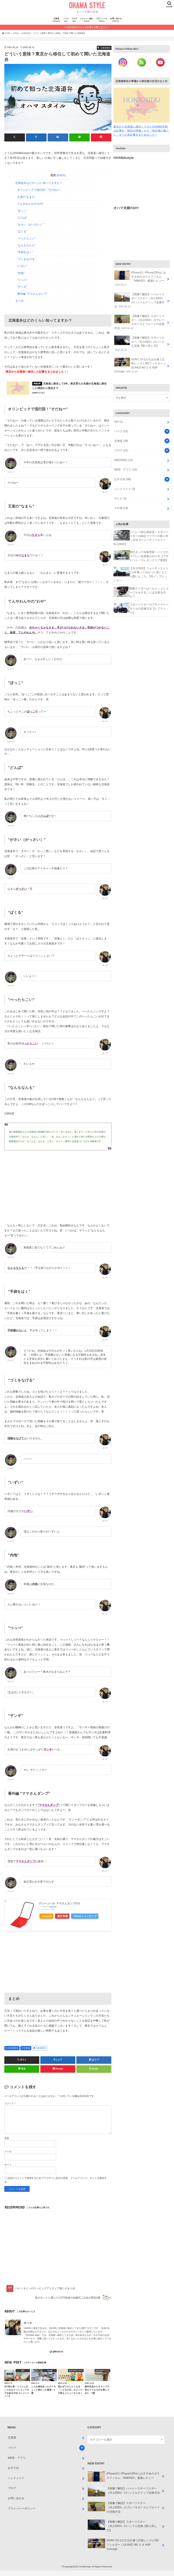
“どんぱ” (22, 220)
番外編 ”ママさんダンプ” (32, 297)
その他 (120, 497)
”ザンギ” (22, 290)
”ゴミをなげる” (26, 262)
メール (8, 2157)
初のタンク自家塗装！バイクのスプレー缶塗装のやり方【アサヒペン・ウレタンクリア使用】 (149, 544)
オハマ (28, 2328)
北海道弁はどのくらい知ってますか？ (38, 186)
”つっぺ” (22, 283)
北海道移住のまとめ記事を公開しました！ (88, 30)
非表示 (61, 178)
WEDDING (123, 451)
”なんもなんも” (26, 248)
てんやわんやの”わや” (30, 207)
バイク (66, 23)
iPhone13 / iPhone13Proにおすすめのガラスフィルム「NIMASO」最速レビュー (139, 281)
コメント (10, 2108)
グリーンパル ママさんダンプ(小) (59, 1908)
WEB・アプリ (125, 460)
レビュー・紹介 (86, 23)
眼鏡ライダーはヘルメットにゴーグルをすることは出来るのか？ (149, 577)
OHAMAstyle (84, 2572)
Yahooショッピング (90, 1921)
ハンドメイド (124, 479)
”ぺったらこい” (26, 241)
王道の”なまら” (26, 200)
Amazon (48, 1921)
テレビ (120, 488)
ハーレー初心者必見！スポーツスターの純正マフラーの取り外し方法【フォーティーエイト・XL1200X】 (141, 527)
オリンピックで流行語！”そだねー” (38, 193)
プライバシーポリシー (21, 2513)
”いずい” (22, 269)
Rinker (52, 1912)
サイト (8, 2170)
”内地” (20, 276)
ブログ (74, 23)
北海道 (56, 23)
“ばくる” (22, 234)
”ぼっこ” (22, 214)
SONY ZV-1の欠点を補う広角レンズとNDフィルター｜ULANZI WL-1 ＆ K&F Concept (140, 359)
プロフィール (101, 23)
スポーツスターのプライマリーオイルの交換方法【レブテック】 (149, 591)
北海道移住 (13, 2053)
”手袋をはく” (25, 255)
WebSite (58, 2357)
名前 (6, 2143)
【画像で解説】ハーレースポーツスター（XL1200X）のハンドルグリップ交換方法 (139, 301)
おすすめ (122, 470)
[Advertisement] (57, 1966)
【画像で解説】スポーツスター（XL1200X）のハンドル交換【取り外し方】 (140, 340)
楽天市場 (66, 1921)
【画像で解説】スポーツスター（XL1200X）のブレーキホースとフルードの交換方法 (139, 322)
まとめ (19, 303)
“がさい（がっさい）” (30, 227)
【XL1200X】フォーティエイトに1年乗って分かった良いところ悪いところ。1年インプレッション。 (141, 561)
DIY (118, 415)
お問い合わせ (116, 23)
